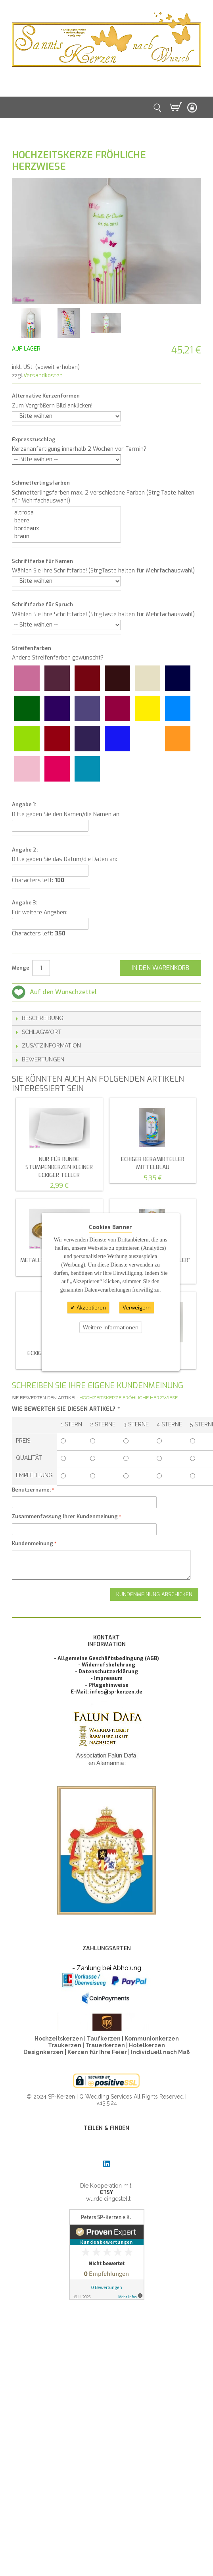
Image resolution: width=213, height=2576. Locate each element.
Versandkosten (43, 375)
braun (66, 536)
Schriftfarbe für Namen (42, 561)
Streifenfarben (31, 648)
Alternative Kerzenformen (46, 395)
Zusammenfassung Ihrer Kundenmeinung (65, 1516)
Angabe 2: (25, 849)
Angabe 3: (24, 902)
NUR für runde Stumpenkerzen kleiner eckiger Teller (59, 1167)
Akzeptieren (90, 1307)
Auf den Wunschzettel (63, 992)
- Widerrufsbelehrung (106, 1664)
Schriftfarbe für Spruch (42, 604)
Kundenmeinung (32, 1543)
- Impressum (106, 1678)
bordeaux (66, 528)
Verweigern (137, 1307)
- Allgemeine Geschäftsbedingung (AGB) (106, 1658)
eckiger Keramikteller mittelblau (152, 1163)
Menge (20, 967)
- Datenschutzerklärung (106, 1671)
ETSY (106, 2192)
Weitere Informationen (110, 1327)
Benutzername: (31, 1489)
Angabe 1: (24, 804)
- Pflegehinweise (107, 1685)
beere (66, 520)
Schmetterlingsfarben (41, 482)
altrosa (66, 512)
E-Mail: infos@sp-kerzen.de (106, 1691)
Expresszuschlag (34, 439)
